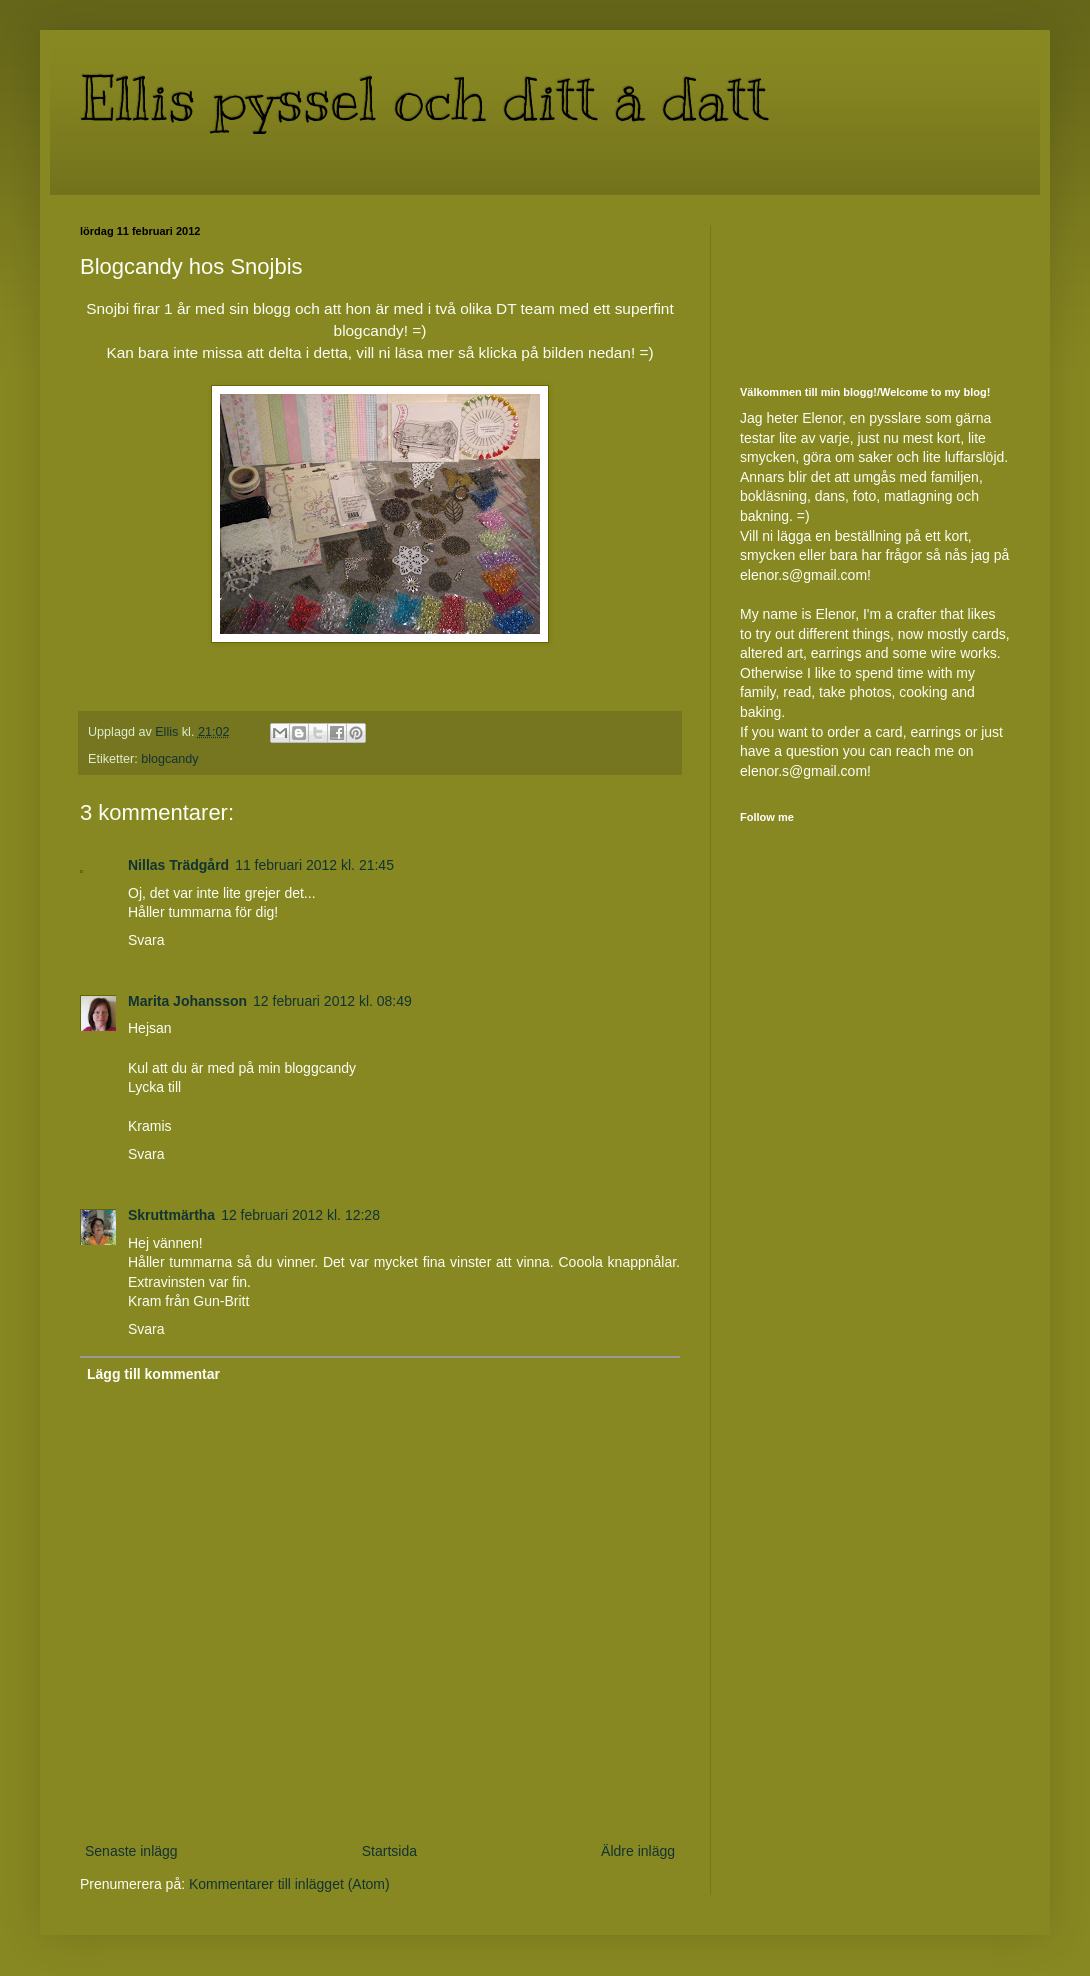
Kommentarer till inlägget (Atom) (289, 1884)
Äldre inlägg (638, 1851)
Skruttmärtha (171, 1215)
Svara (146, 940)
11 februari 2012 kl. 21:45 (314, 865)
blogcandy (169, 759)
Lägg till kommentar (153, 1374)
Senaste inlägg (131, 1851)
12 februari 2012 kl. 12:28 (300, 1215)
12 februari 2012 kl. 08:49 (332, 1001)
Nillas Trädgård (178, 865)
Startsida (389, 1851)
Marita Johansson (187, 1001)
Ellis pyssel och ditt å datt (424, 100)
